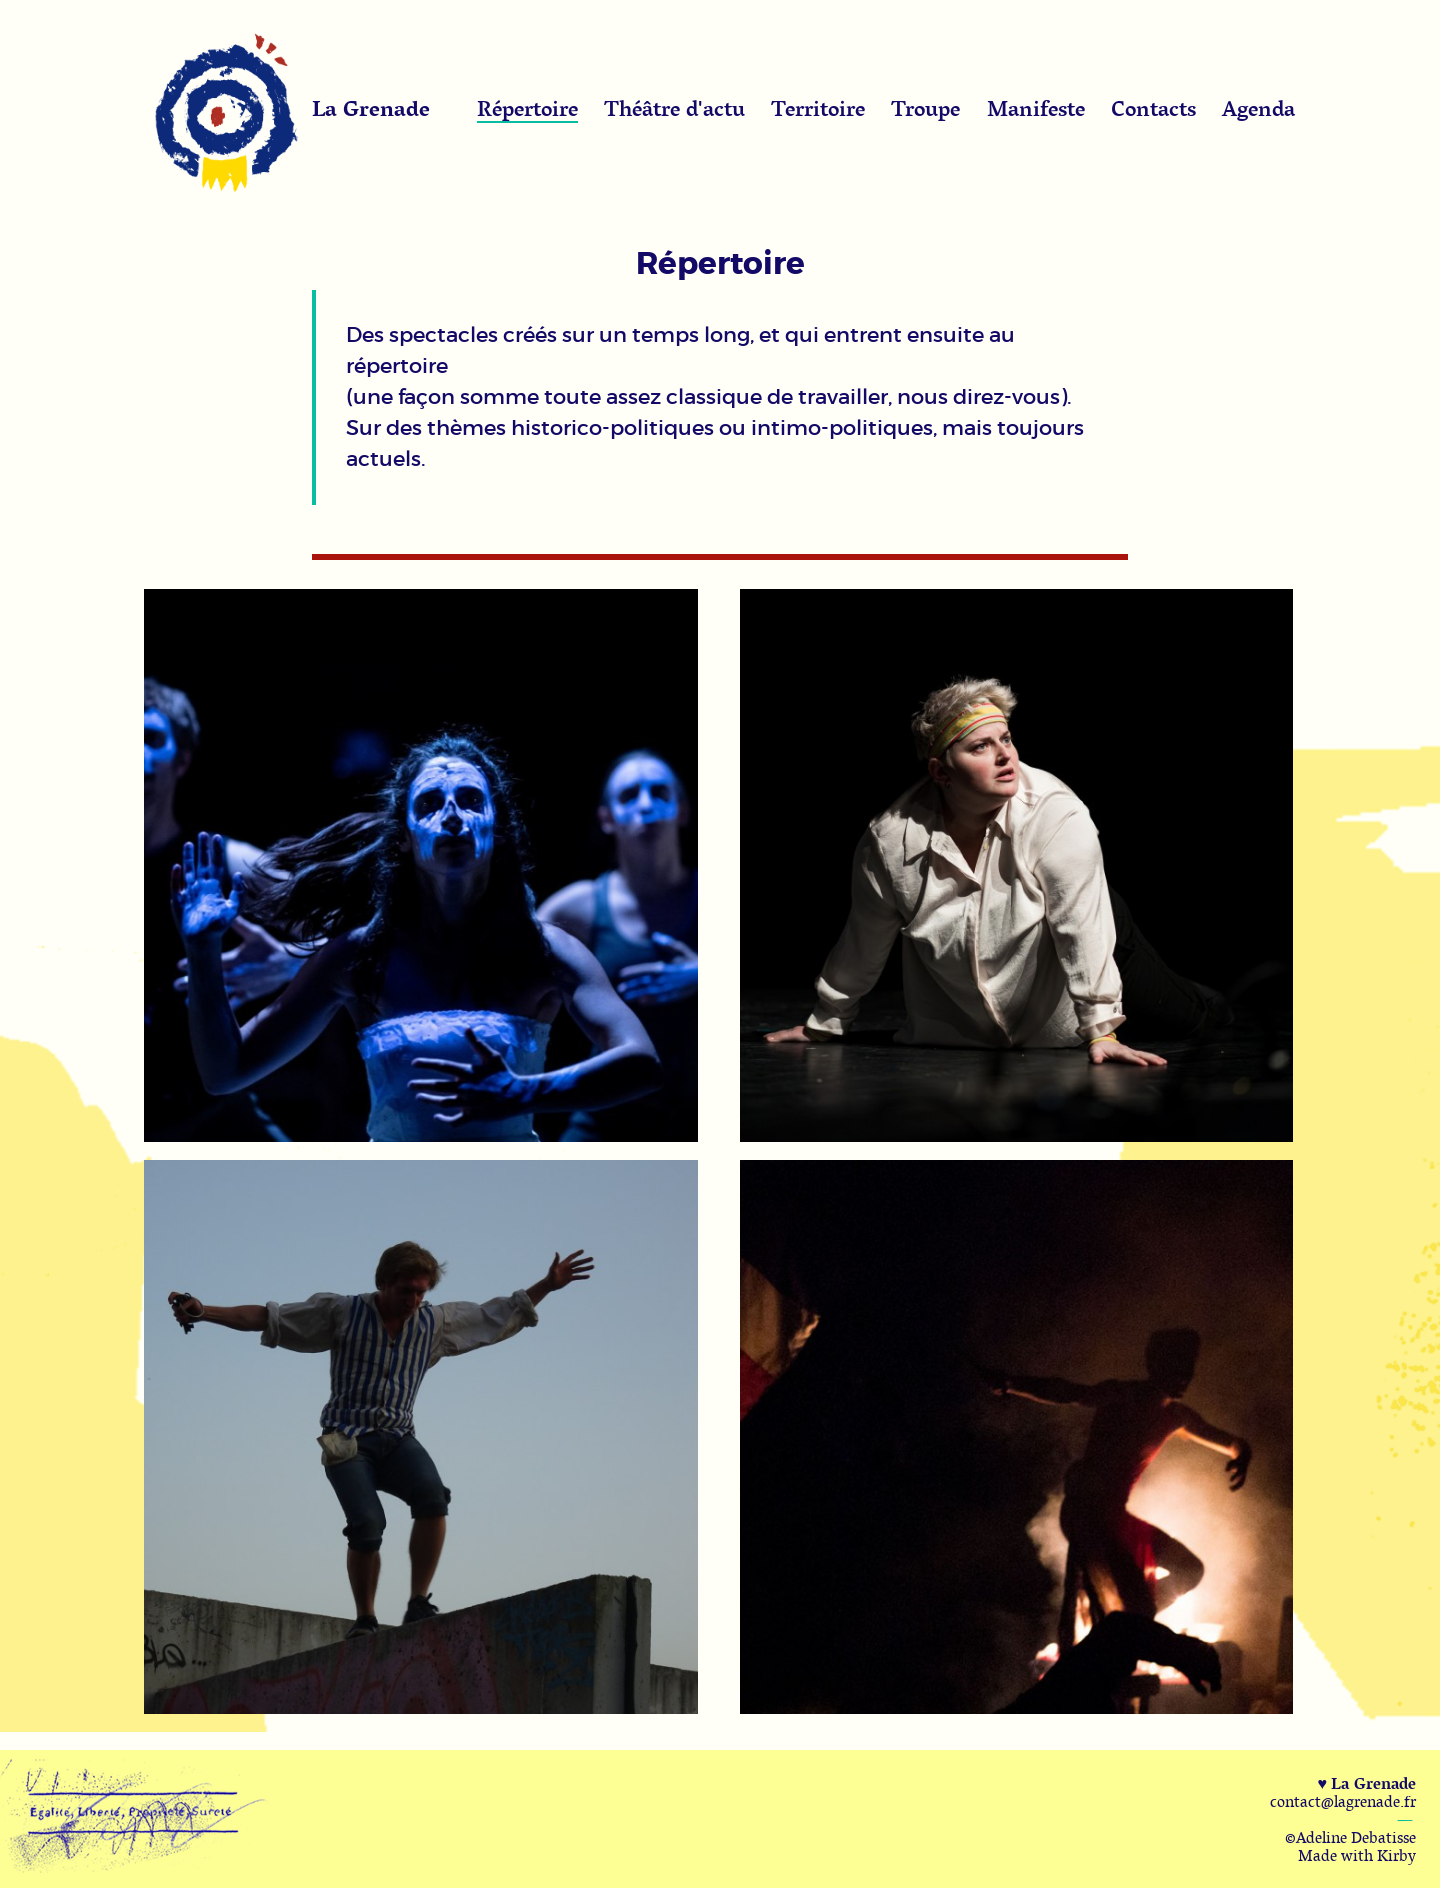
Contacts (1153, 108)
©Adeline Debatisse (1350, 1837)
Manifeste (1036, 108)
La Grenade (371, 108)
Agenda (1258, 108)
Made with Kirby (1357, 1855)
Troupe (925, 108)
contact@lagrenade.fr (1343, 1801)
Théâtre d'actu (674, 108)
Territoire (818, 108)
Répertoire (527, 108)
